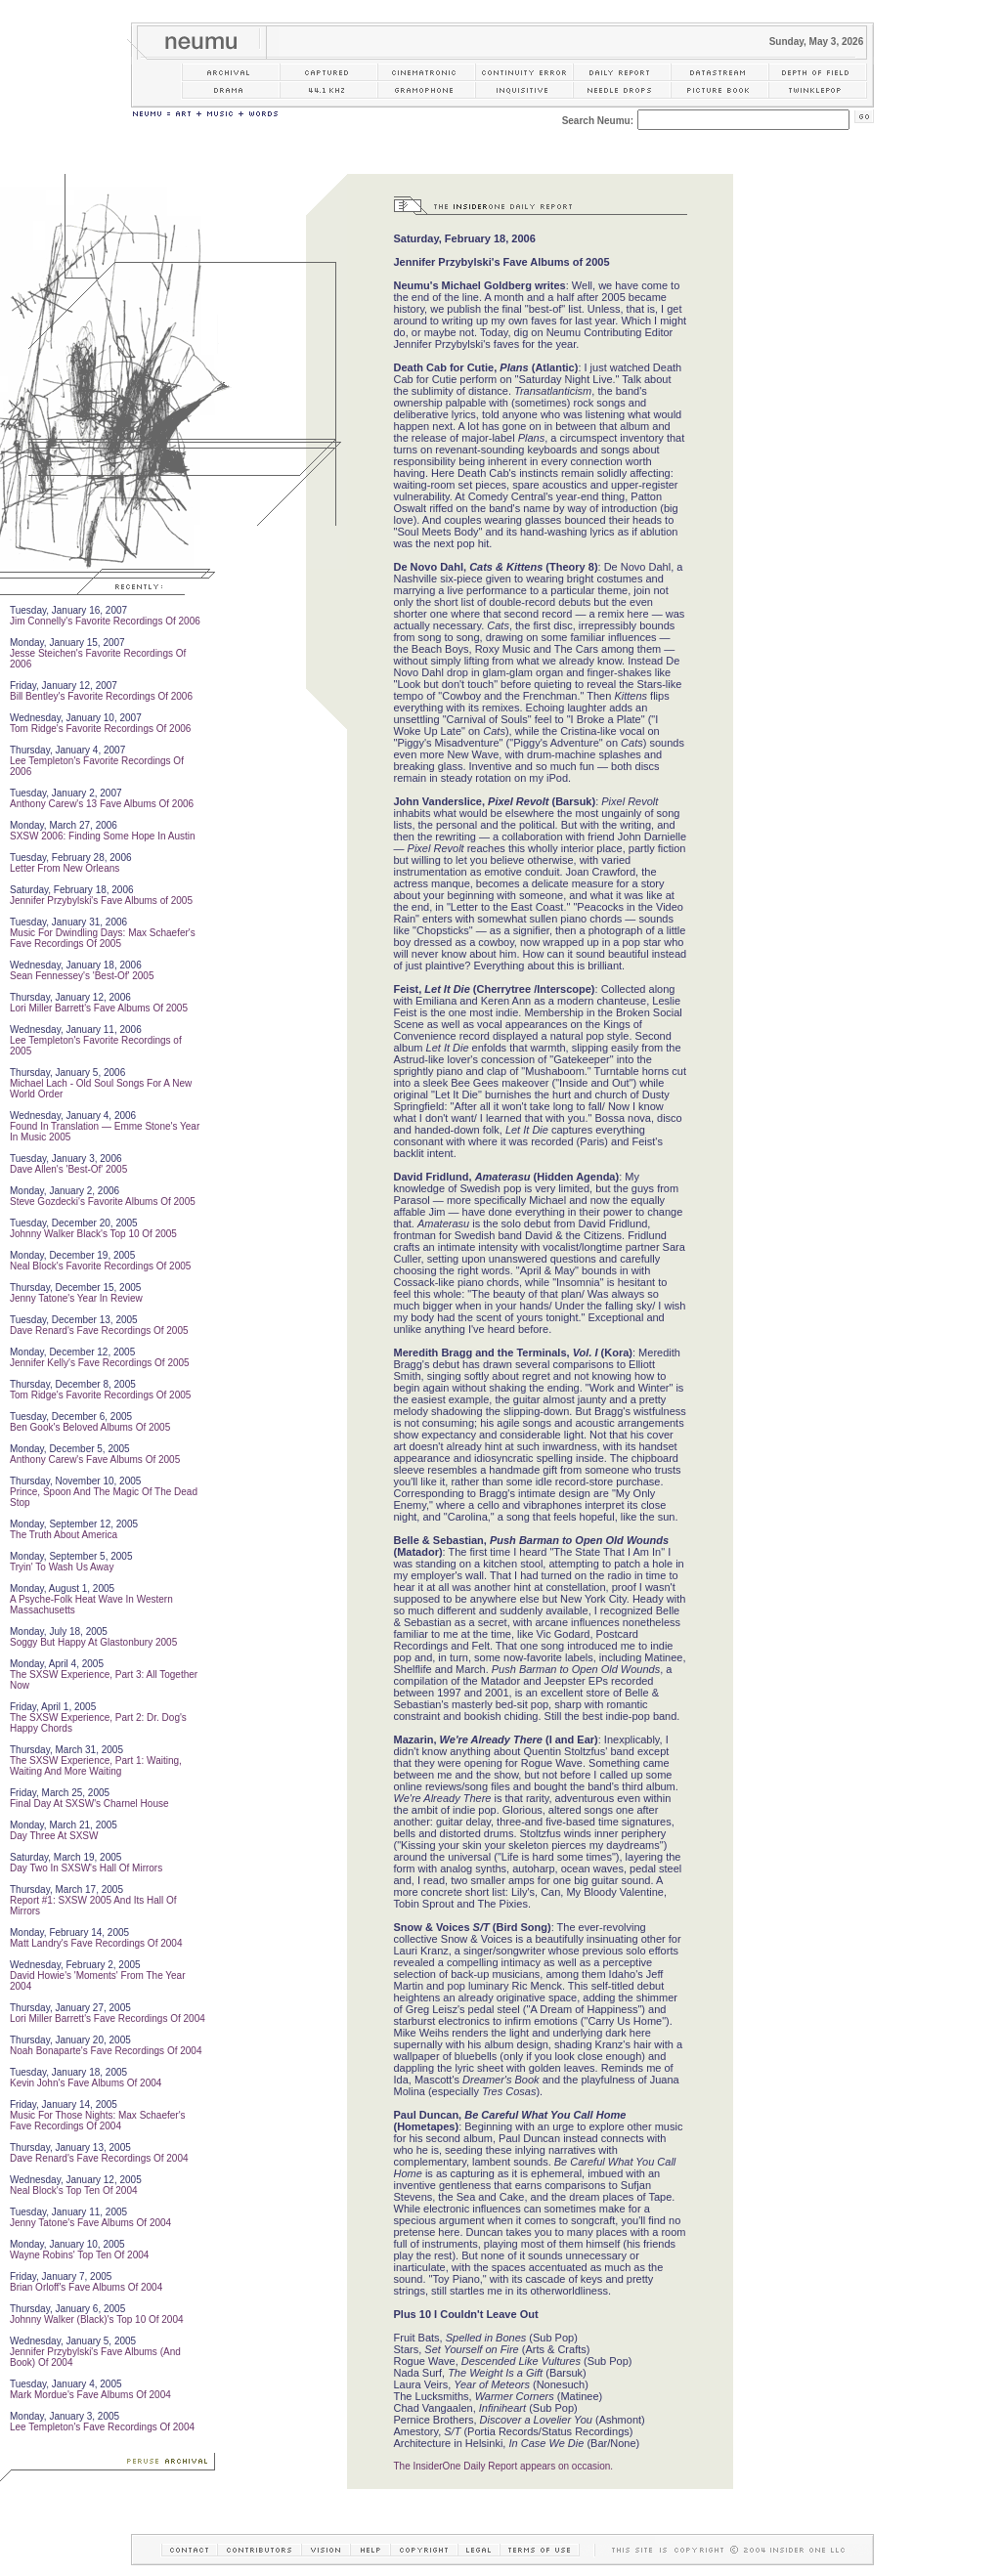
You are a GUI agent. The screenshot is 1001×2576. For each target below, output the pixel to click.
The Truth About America (63, 1534)
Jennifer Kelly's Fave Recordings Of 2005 (100, 1362)
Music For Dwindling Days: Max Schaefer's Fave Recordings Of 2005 (103, 938)
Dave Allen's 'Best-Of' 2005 (68, 1169)
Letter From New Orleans (64, 868)
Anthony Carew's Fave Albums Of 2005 (95, 1459)
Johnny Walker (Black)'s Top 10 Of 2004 (97, 2319)
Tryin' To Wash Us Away (61, 1567)
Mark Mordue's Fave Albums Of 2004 (90, 2394)
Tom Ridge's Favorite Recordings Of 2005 (100, 1395)
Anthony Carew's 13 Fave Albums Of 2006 (102, 803)
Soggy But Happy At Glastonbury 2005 (93, 1642)
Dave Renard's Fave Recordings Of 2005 (99, 1330)
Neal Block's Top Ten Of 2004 (74, 2190)
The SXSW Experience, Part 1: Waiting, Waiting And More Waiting (96, 1766)
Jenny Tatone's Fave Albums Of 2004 (90, 2222)
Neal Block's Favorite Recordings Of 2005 (100, 1266)
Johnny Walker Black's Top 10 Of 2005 (93, 1233)
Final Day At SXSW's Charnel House (89, 1803)
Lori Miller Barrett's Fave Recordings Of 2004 (107, 2018)
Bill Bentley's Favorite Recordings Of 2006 (101, 696)
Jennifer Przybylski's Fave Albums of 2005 (101, 900)
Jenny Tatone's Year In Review (76, 1298)
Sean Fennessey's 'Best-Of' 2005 (81, 975)
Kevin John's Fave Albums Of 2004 (85, 2083)
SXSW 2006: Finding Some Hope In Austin (103, 836)
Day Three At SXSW (54, 1835)
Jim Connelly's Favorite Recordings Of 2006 (105, 621)
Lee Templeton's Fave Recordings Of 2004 (102, 2427)
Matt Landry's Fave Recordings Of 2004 (96, 1943)
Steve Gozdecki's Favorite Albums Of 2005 (103, 1201)
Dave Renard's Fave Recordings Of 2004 (99, 2158)
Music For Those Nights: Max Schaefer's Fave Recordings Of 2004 (98, 2120)
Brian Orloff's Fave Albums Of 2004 (86, 2287)
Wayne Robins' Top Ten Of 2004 (79, 2255)
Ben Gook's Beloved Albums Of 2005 (90, 1427)
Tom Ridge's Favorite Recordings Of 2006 (100, 728)
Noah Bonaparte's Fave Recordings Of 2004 (105, 2050)
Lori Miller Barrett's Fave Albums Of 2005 (99, 1008)
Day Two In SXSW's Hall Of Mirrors (86, 1868)
